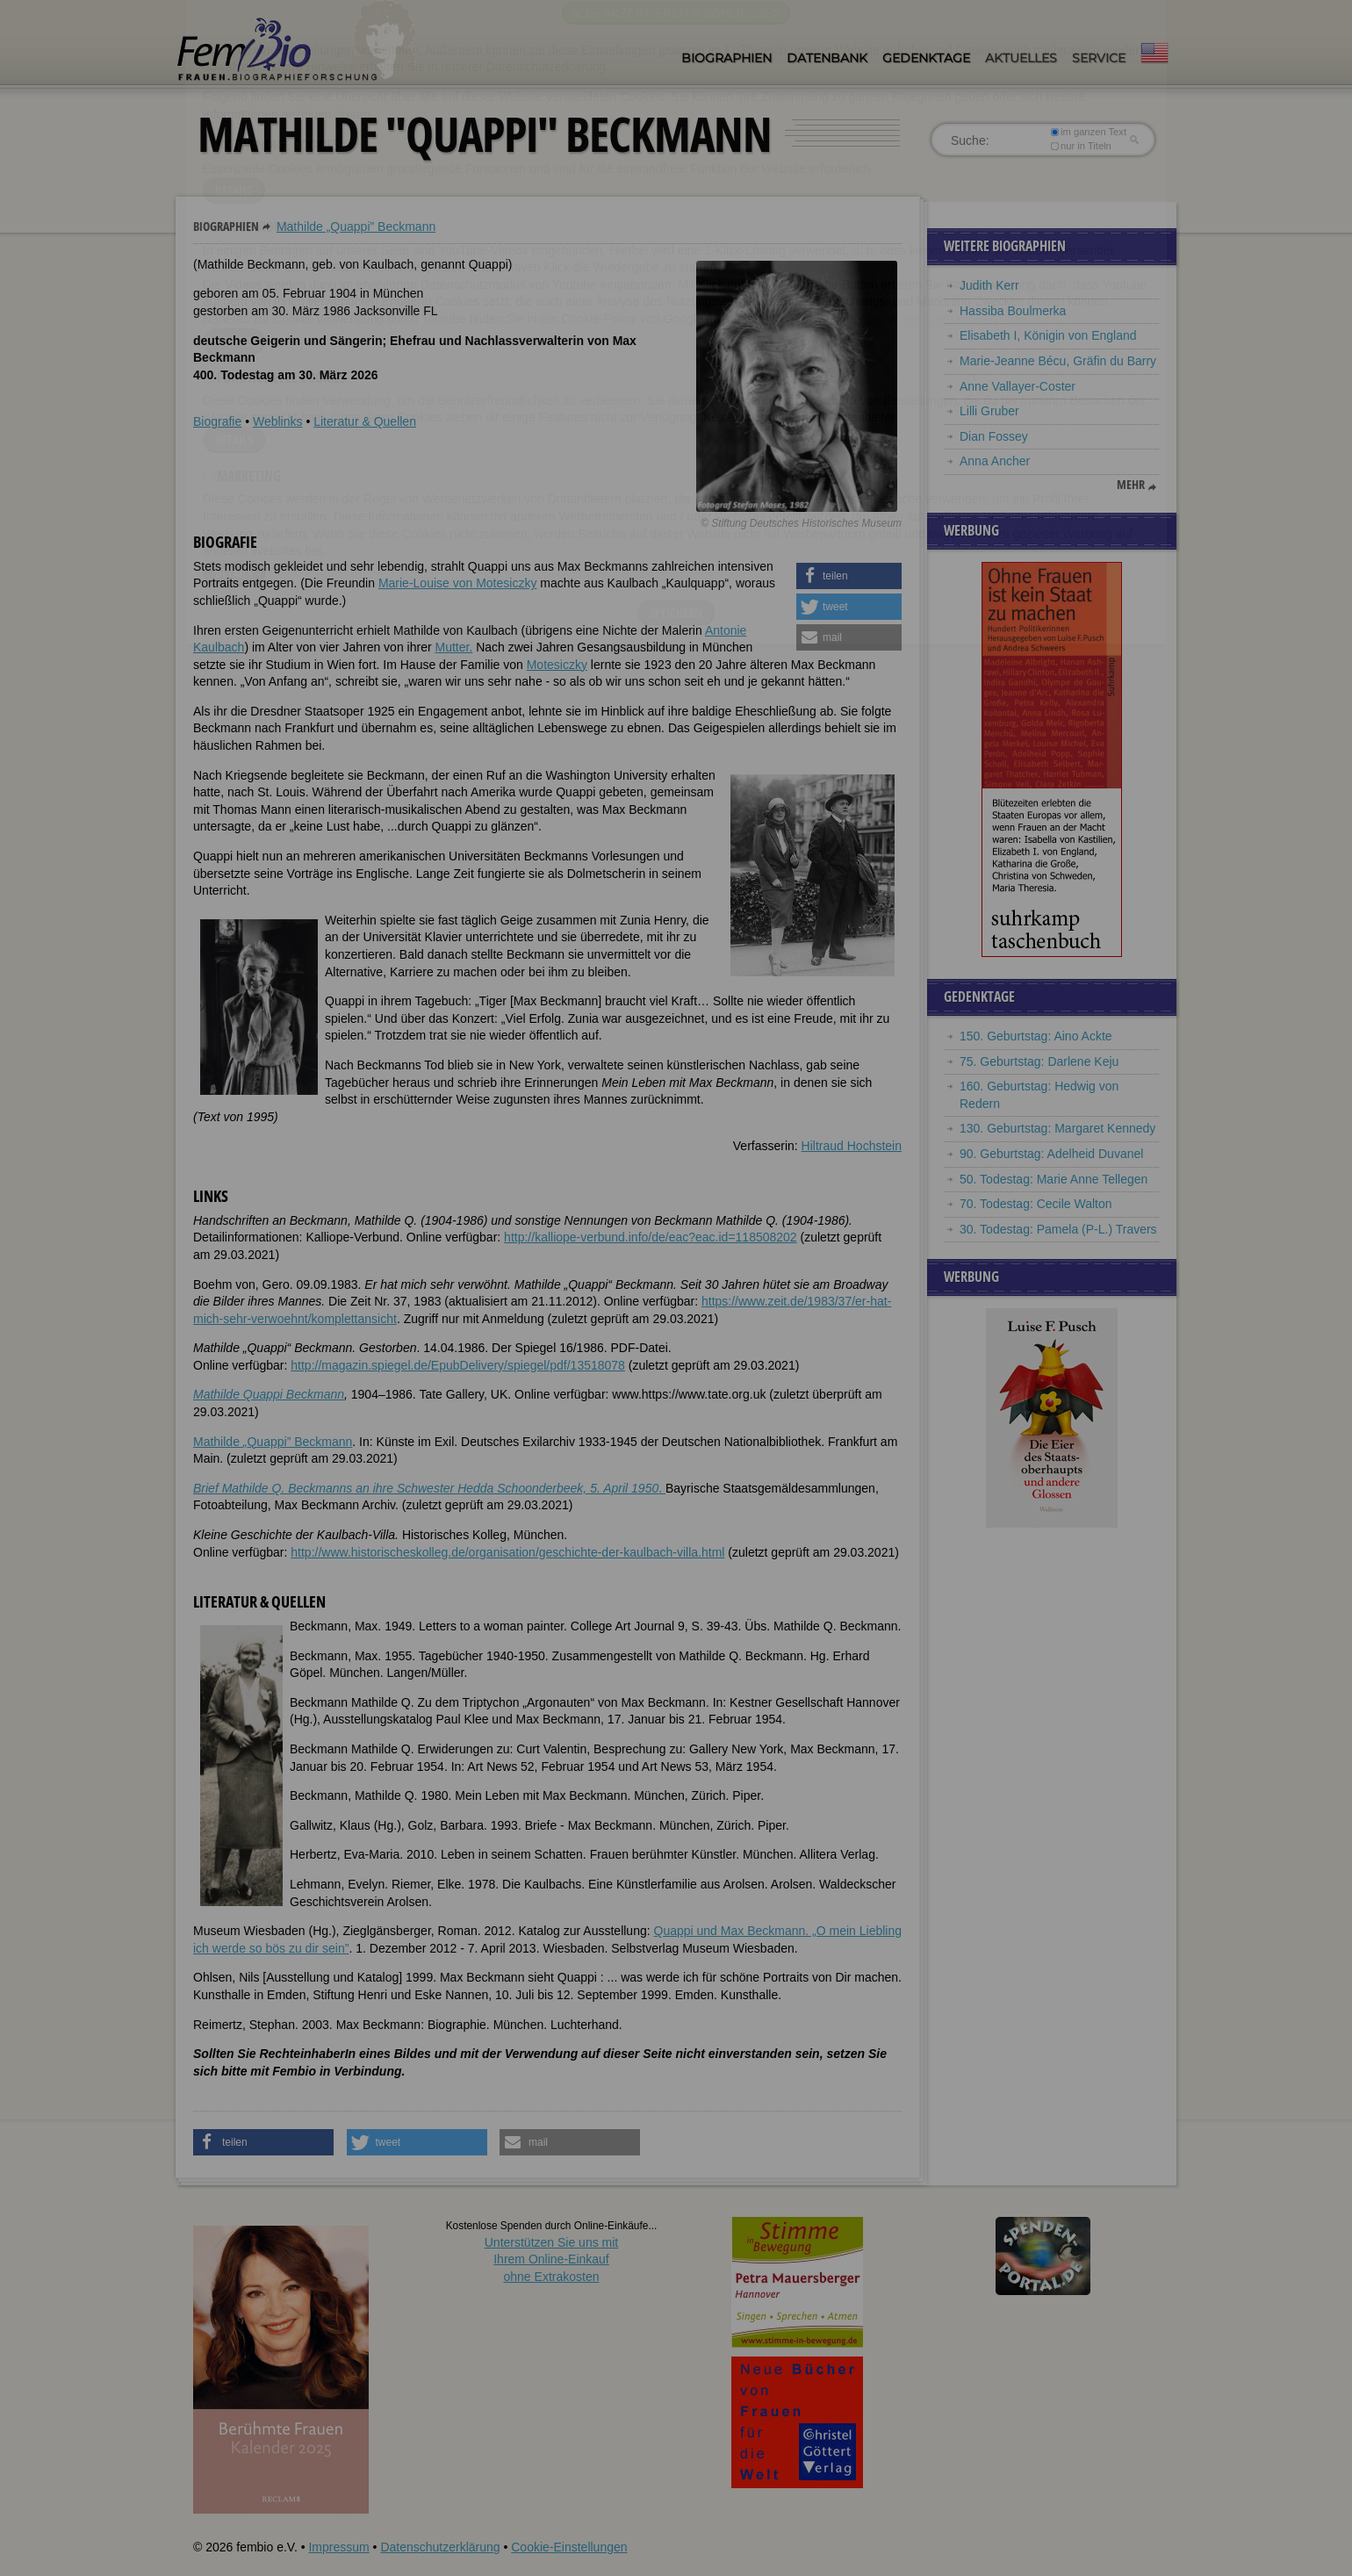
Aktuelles (1021, 58)
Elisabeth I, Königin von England (1048, 335)
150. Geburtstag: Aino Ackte (1036, 1036)
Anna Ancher (995, 461)
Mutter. (453, 647)
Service (1098, 58)
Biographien (726, 58)
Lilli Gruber (989, 411)
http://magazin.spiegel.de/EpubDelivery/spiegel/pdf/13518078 (458, 1365)
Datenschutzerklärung (440, 2547)
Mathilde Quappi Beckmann (268, 1394)
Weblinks (278, 421)
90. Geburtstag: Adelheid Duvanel (1051, 1154)
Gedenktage (926, 58)
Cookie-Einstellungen (569, 2547)
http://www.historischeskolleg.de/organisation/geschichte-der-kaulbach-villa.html (507, 1552)
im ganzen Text (1088, 131)
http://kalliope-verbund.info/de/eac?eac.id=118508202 (650, 1237)
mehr (1131, 485)
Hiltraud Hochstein (852, 1146)
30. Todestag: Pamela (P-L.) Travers (1058, 1229)
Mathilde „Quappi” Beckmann (356, 226)
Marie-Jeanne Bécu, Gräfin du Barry (1058, 361)
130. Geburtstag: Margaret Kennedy (1057, 1128)
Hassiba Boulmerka (1013, 311)
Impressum (338, 2547)
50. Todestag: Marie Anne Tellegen (1053, 1179)
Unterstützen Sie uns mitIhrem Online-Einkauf (552, 2259)
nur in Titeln (1081, 145)
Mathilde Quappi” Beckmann (272, 1442)
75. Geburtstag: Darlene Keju (1039, 1061)
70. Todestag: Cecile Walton (1036, 1204)
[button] (849, 576)
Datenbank (827, 58)
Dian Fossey (994, 436)
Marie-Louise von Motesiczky (457, 583)
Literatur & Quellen (364, 421)
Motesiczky (557, 665)
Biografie (217, 421)
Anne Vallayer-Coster (1017, 386)
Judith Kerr (989, 285)
